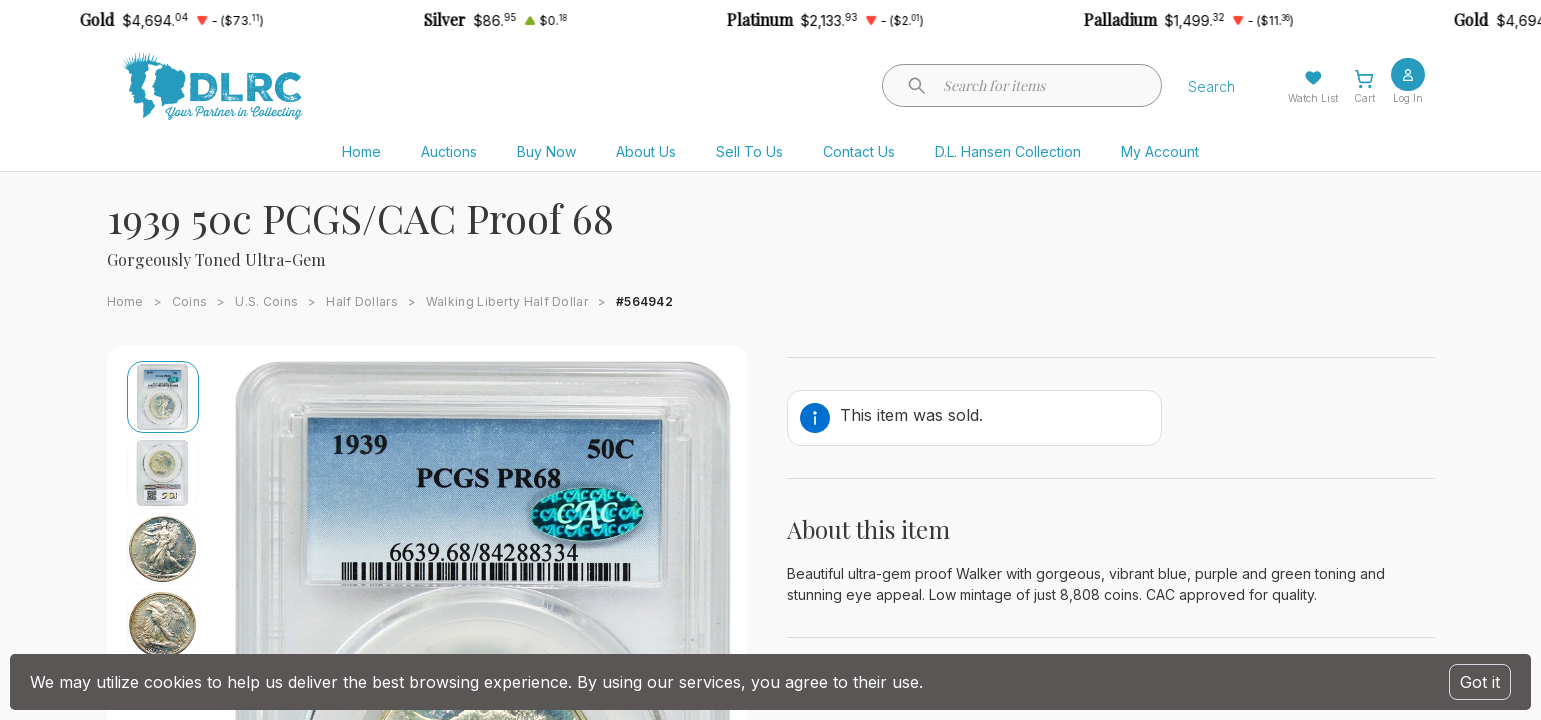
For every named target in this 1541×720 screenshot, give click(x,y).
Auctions (449, 151)
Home (361, 151)
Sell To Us (749, 151)
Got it (1480, 682)
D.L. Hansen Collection (1008, 151)
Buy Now (546, 151)
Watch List (1313, 98)
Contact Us (859, 151)
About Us (646, 151)
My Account (1160, 151)
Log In (1408, 98)
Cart (1364, 98)
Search (1211, 86)
